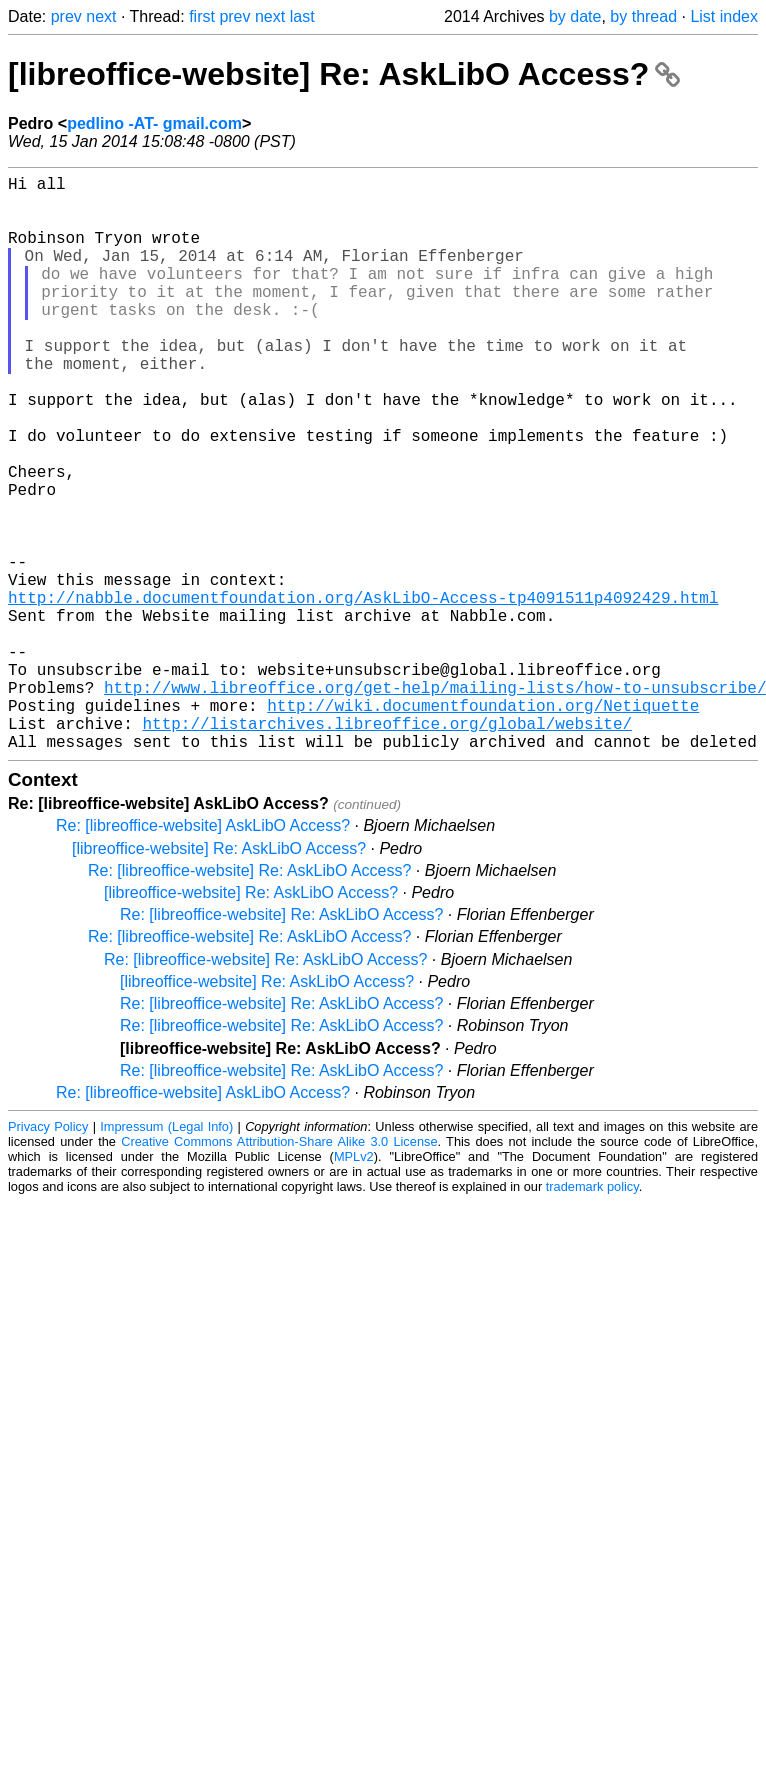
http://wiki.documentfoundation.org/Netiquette (483, 825)
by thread (643, 16)
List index (724, 16)
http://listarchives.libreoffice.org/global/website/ (387, 847)
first (202, 16)
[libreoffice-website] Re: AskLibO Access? (344, 74)
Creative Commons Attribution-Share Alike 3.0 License (279, 1269)
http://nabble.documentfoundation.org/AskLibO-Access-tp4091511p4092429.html (363, 693)
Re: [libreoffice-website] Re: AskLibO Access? (249, 998)
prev (66, 16)
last (302, 16)
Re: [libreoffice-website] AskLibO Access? (203, 953)
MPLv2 (354, 1284)
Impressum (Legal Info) (166, 1254)
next (101, 16)
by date (575, 16)
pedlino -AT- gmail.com (154, 123)
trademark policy (592, 1314)
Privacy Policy (48, 1254)
